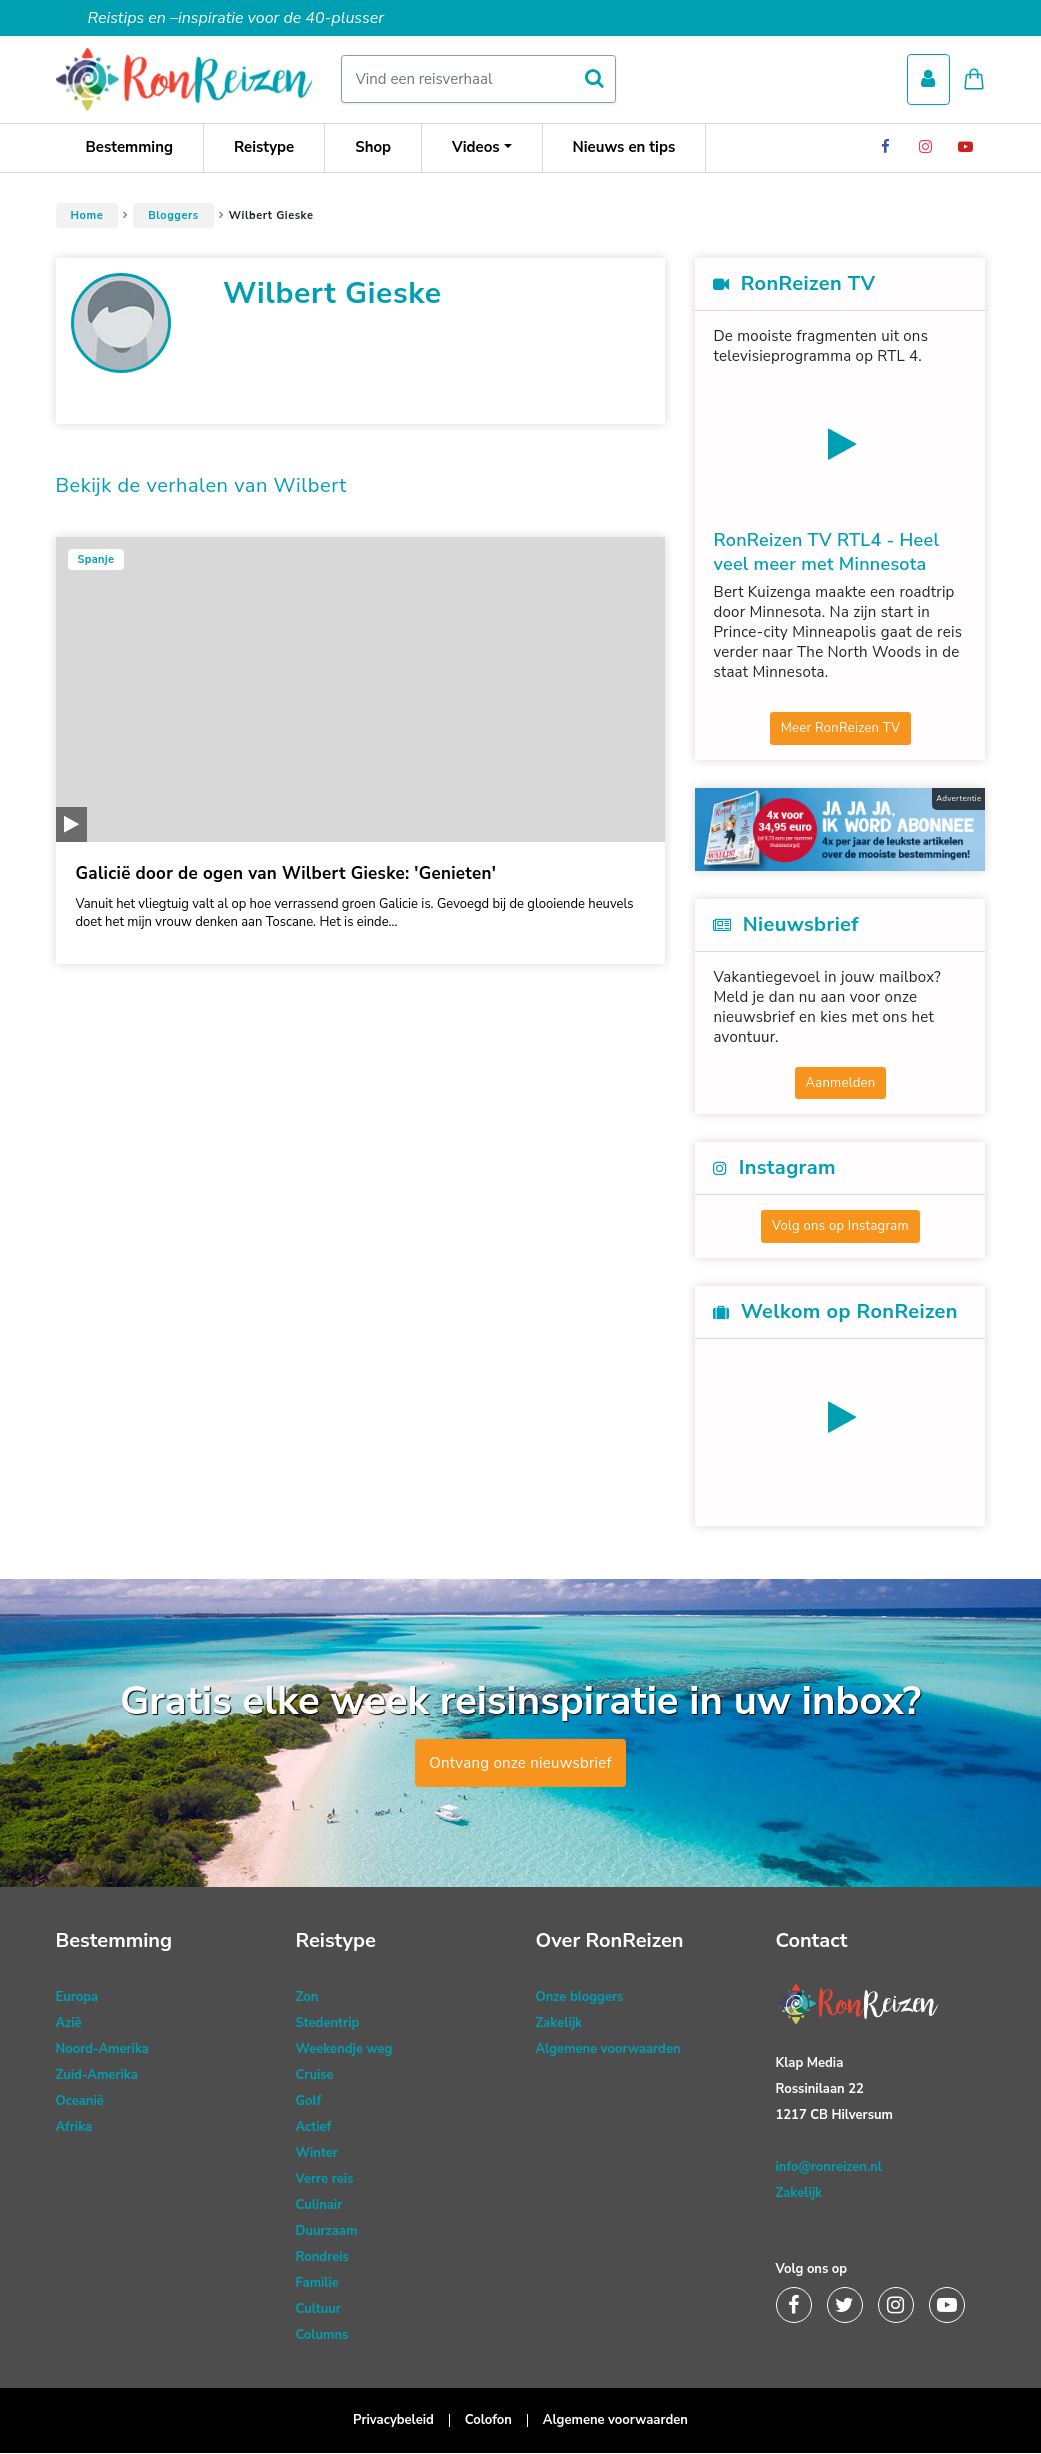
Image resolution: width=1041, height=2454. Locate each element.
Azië (69, 2024)
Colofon (488, 2421)
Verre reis (325, 2180)
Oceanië (80, 2102)
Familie (317, 2284)
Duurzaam (327, 2232)
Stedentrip (328, 2024)
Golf (309, 2102)
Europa (77, 1998)
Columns (322, 2336)
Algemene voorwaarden (608, 2050)
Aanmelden (841, 1084)
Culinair (319, 2206)
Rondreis (322, 2258)
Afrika (74, 2128)
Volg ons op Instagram (840, 1227)
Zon (307, 1998)
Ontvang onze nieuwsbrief (520, 1764)
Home (87, 216)
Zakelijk (559, 2024)
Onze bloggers (580, 1998)
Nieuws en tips (624, 148)
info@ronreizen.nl (829, 2168)
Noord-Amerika (102, 2050)
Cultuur (318, 2310)
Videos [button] (476, 148)
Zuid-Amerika (97, 2076)
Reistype (264, 148)
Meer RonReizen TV (841, 729)
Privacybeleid (393, 2421)
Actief (314, 2128)
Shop (373, 148)
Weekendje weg (344, 2050)
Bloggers (173, 216)
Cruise (315, 2076)
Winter (317, 2154)
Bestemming (129, 148)
